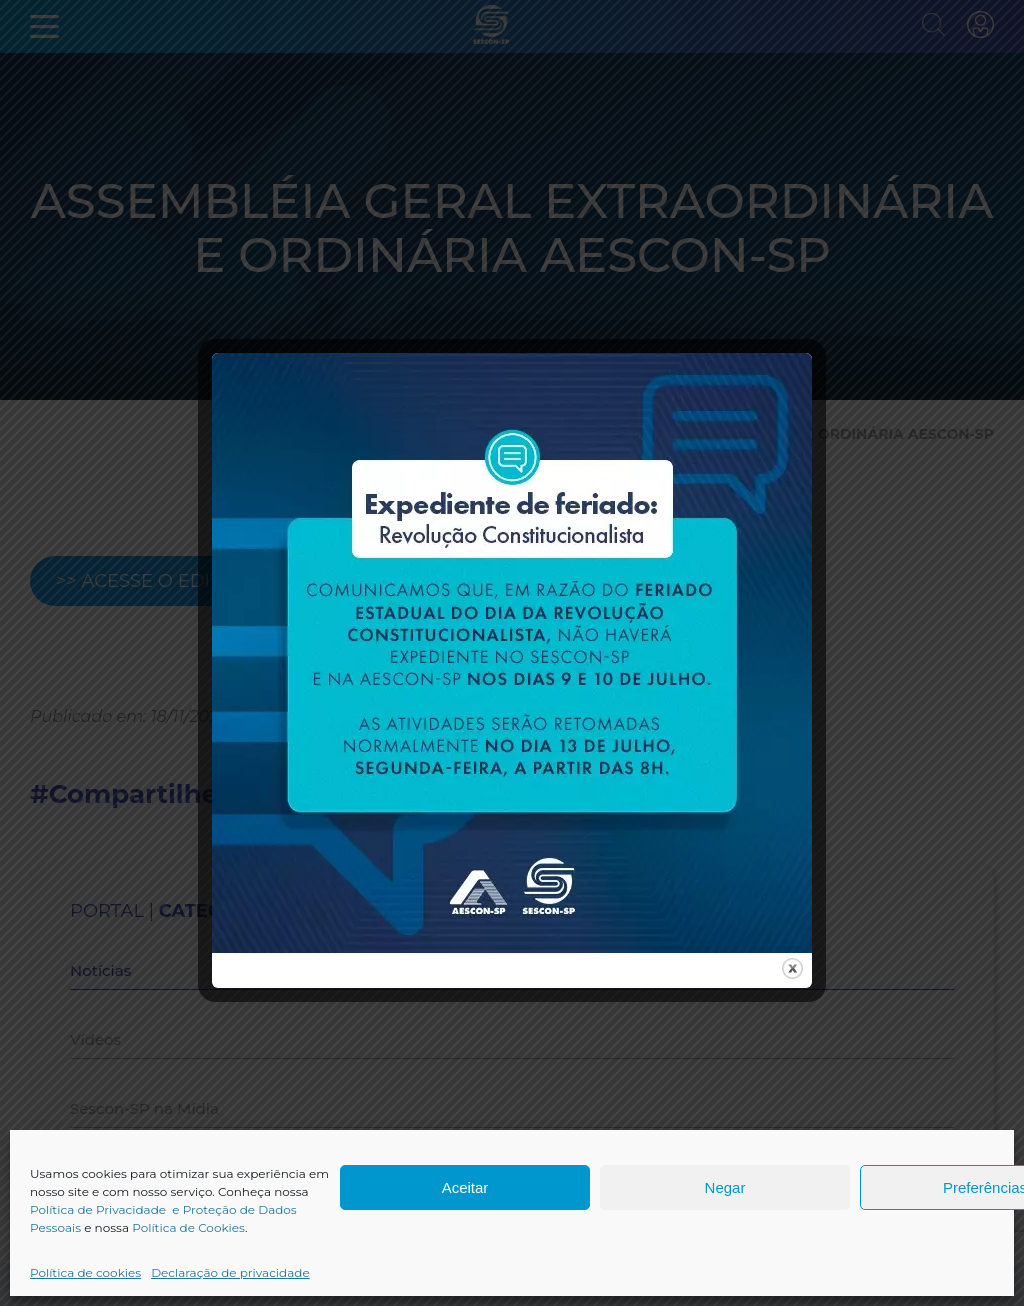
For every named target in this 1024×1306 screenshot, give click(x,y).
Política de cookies (85, 1272)
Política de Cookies (188, 1227)
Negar (725, 1187)
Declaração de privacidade (230, 1272)
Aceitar (465, 1187)
